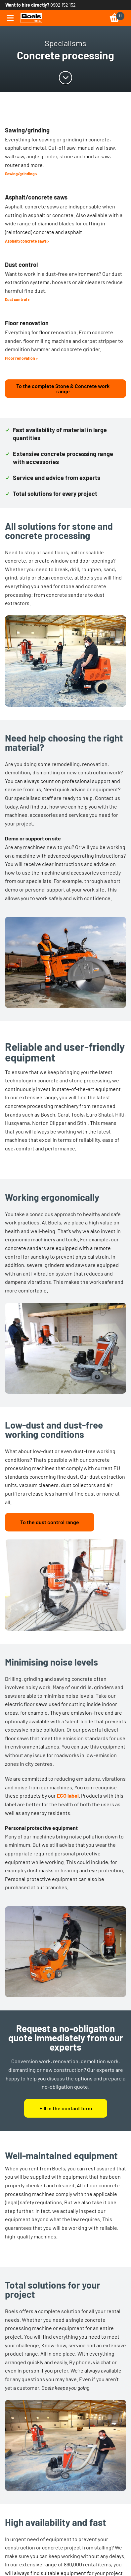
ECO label (68, 1795)
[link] (31, 18)
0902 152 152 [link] (63, 5)
